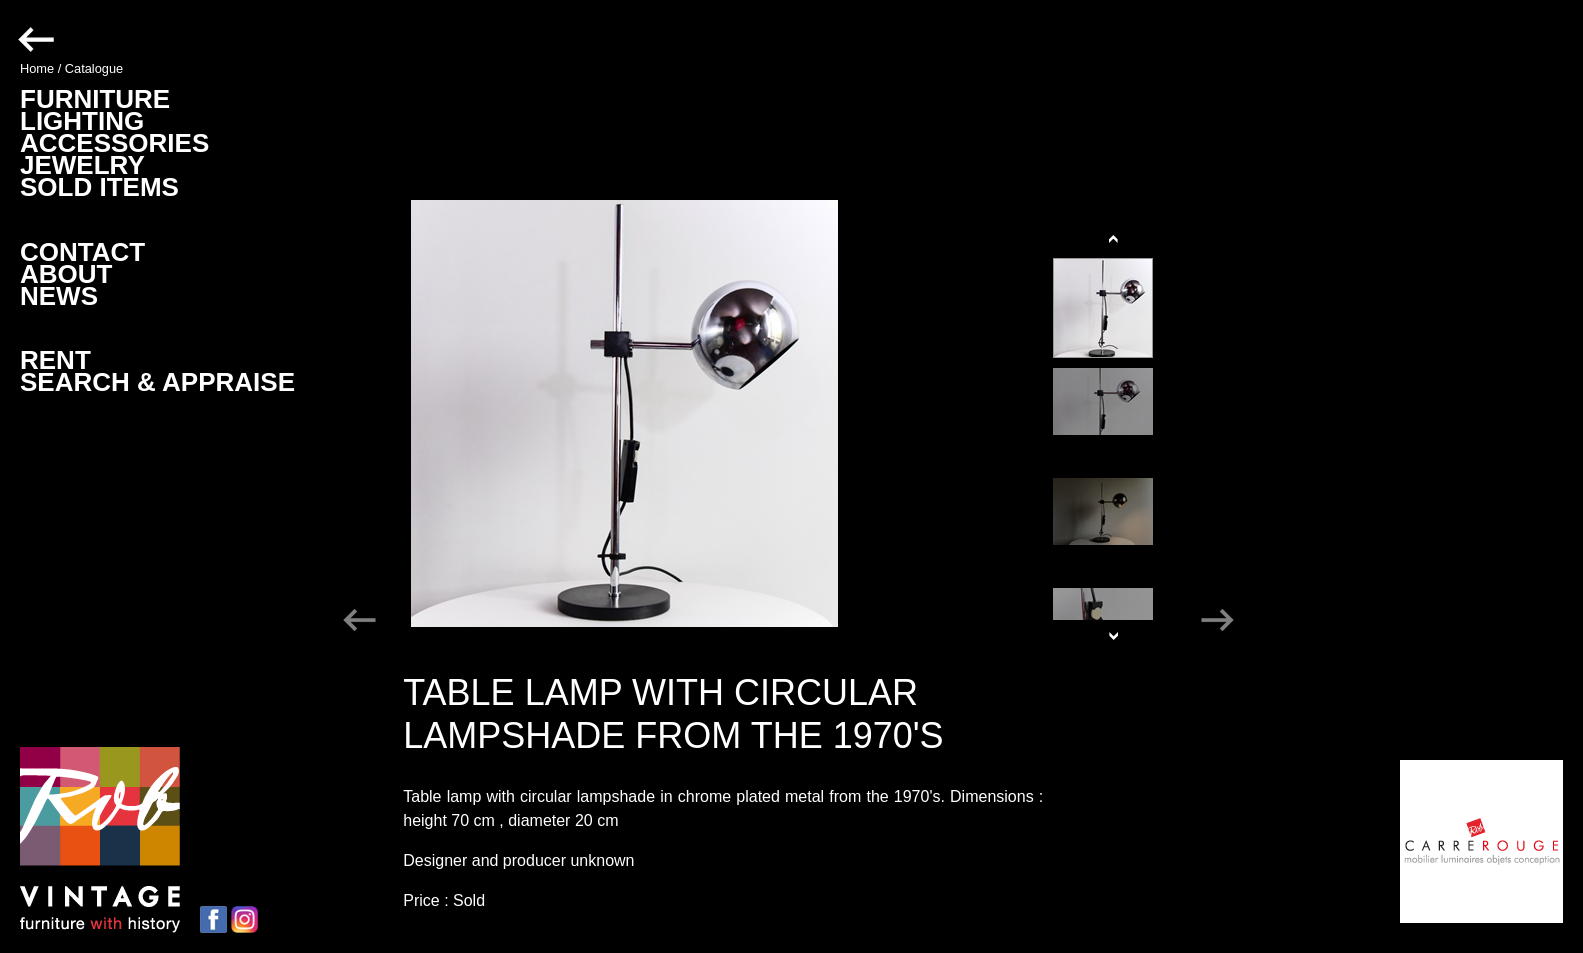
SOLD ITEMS (99, 187)
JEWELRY (82, 165)
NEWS (59, 296)
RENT (55, 360)
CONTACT (82, 252)
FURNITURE (95, 99)
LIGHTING (82, 121)
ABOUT (66, 274)
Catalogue (94, 68)
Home (37, 68)
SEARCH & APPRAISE (157, 382)
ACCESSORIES (114, 143)
